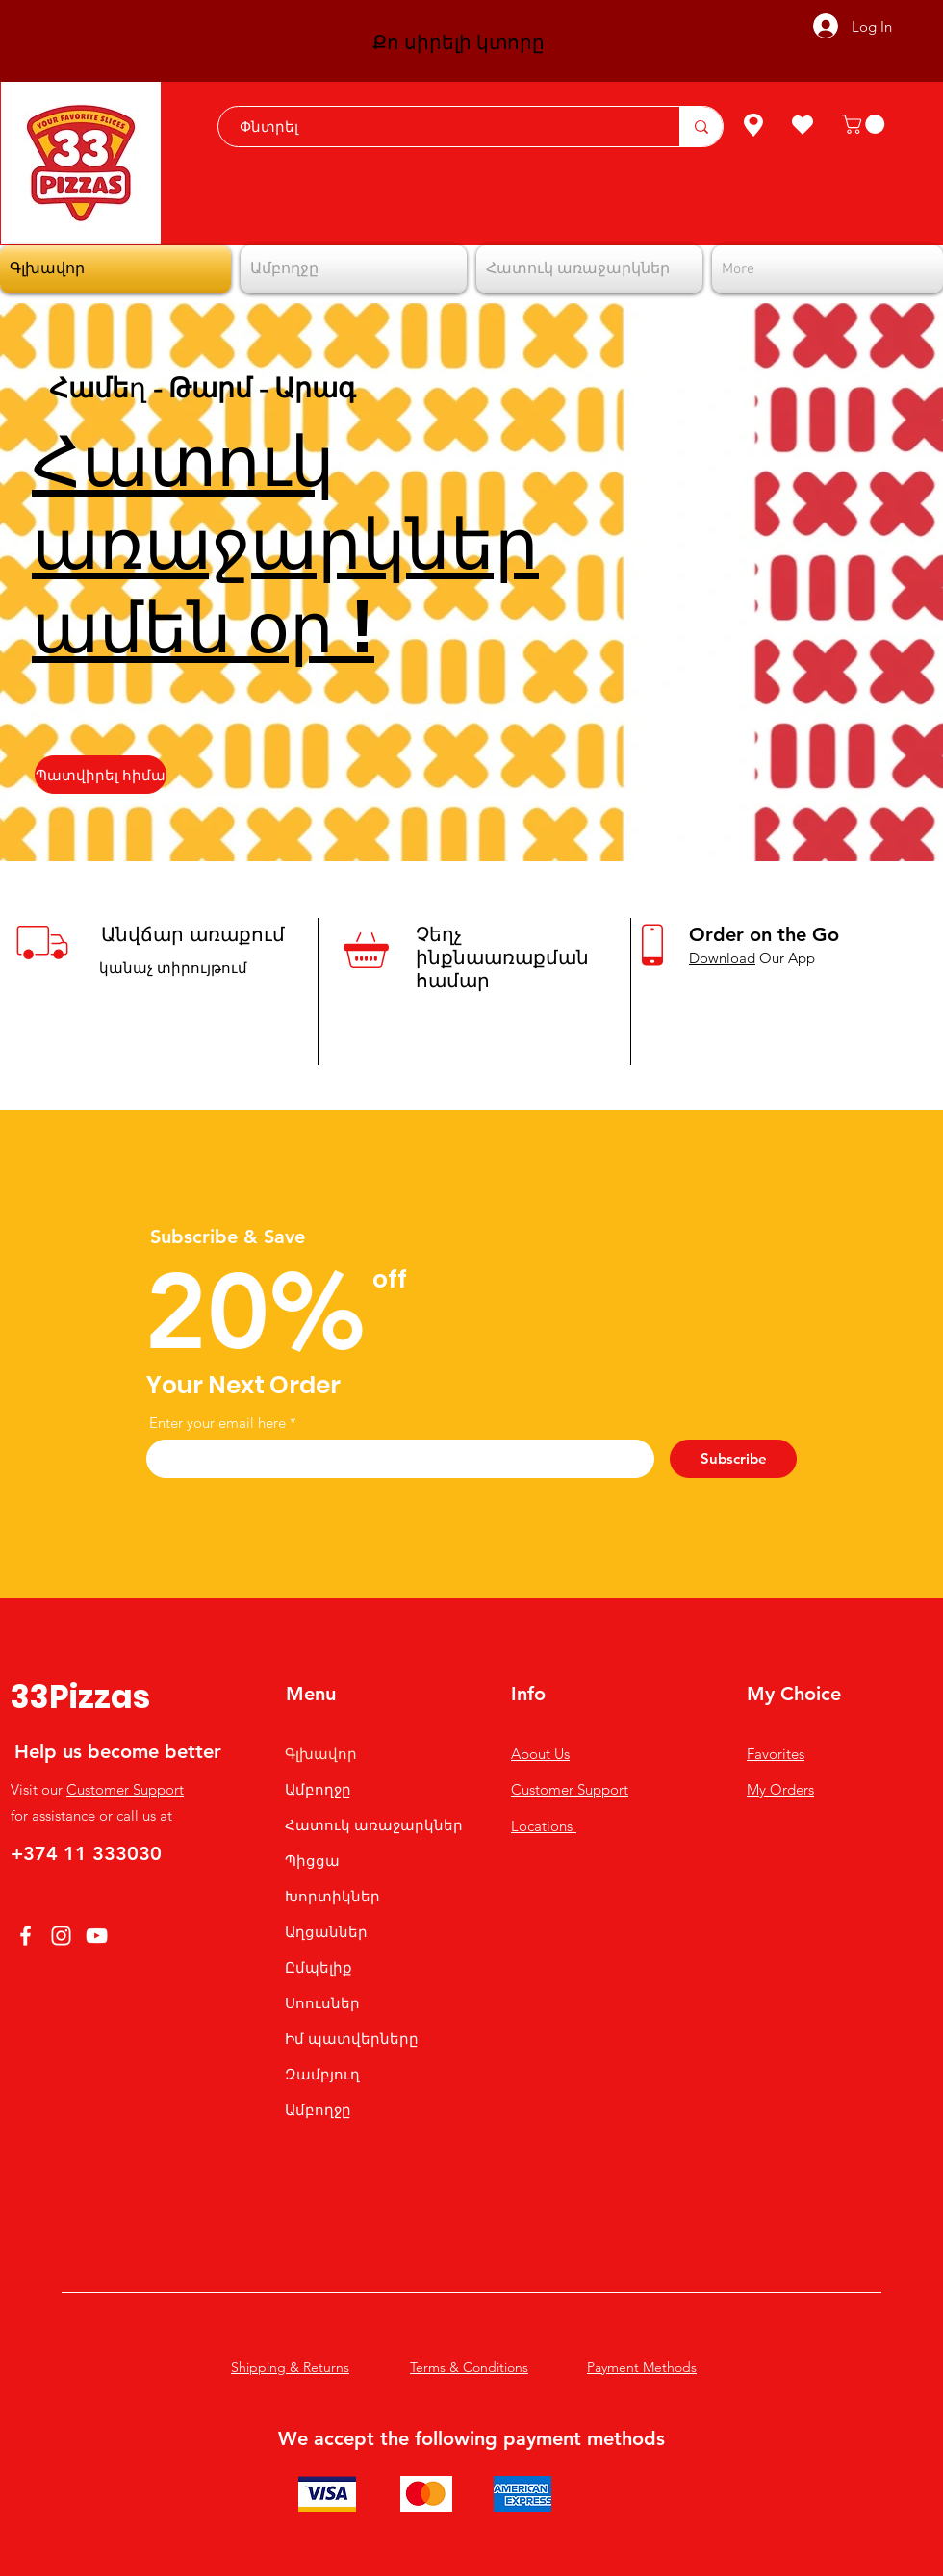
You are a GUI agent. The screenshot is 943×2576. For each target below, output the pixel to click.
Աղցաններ (326, 1932)
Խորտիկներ (332, 1896)
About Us (540, 1754)
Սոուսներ (322, 2003)
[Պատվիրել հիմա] (100, 774)
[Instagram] (61, 1936)
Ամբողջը (318, 1789)
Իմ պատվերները (352, 2038)
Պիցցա (312, 1860)
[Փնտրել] (439, 126)
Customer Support (125, 1789)
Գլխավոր (321, 1754)
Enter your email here (217, 1423)
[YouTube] (97, 1936)
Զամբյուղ (322, 2074)
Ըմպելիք (318, 1967)
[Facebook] (25, 1936)
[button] (865, 124)
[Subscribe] (733, 1459)
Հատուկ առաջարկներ (374, 1825)
